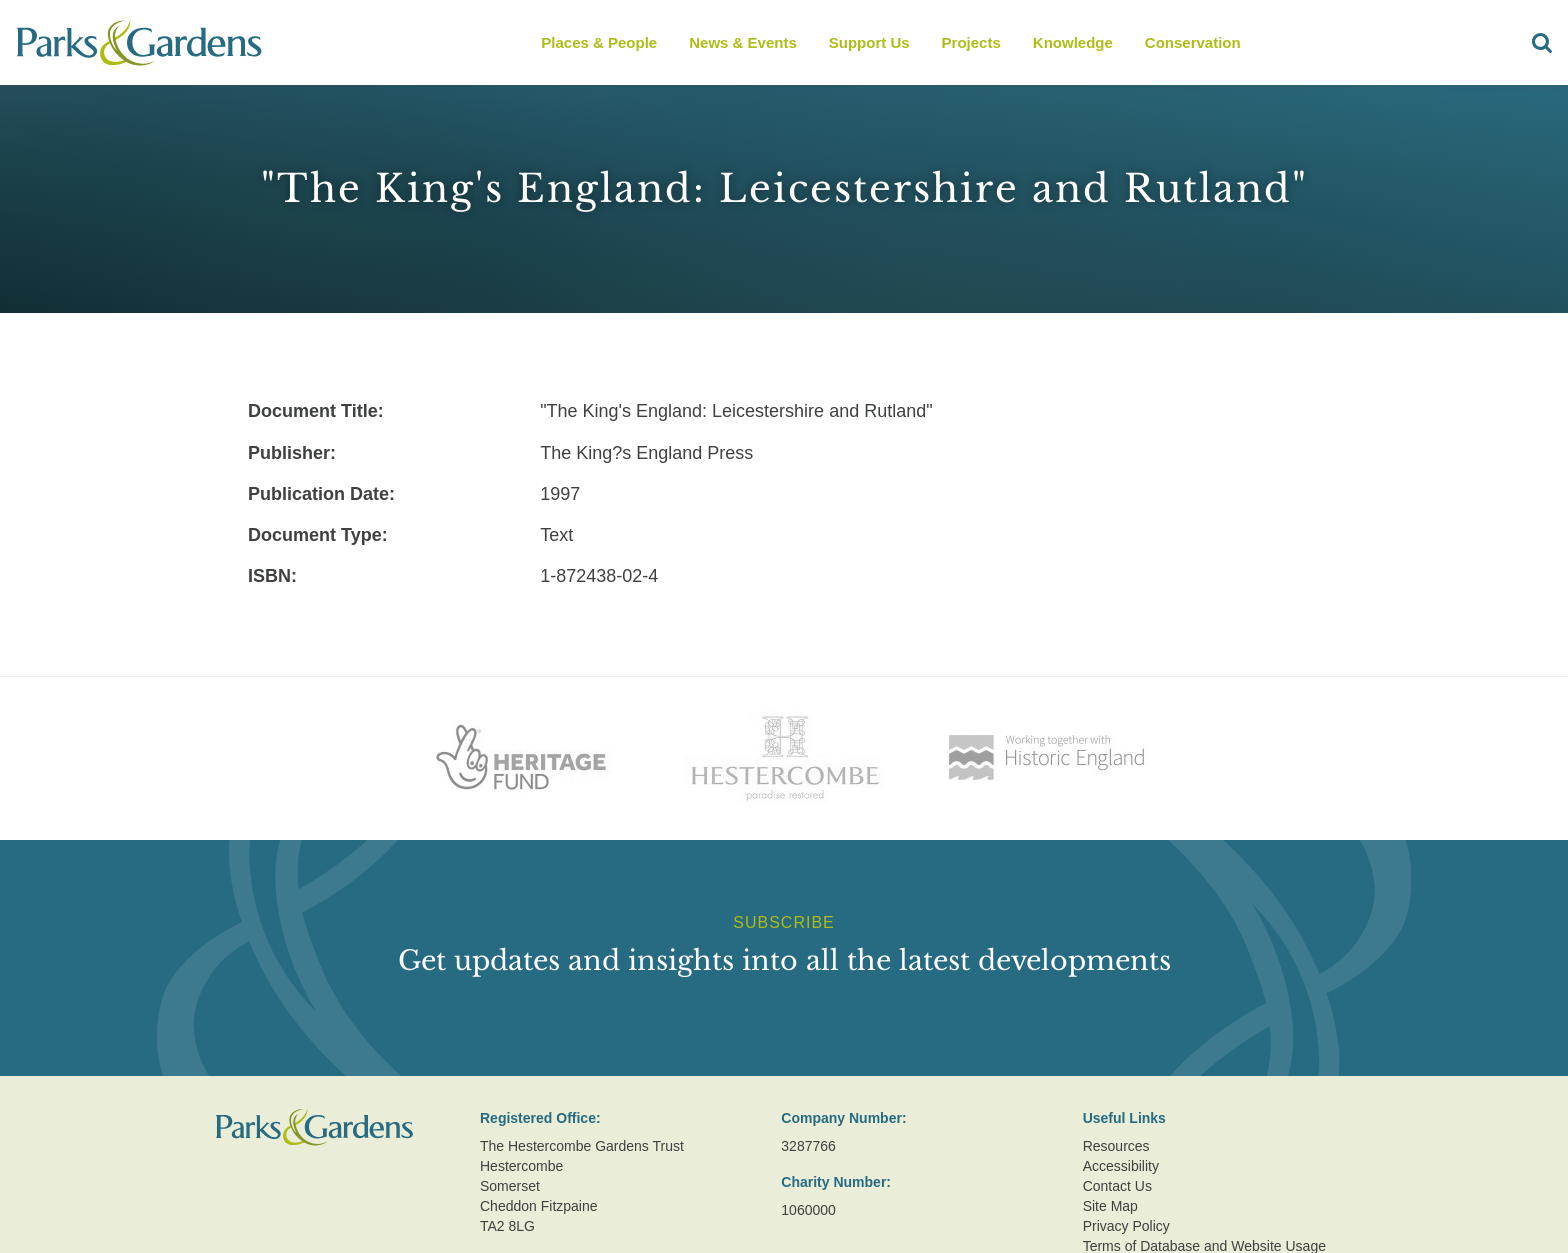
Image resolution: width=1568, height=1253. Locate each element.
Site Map (1110, 1206)
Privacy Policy (1126, 1226)
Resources (1116, 1146)
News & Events (743, 42)
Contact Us (1117, 1186)
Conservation (1193, 42)
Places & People (599, 42)
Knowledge (1073, 42)
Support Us (869, 42)
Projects (971, 42)
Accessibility (1121, 1166)
